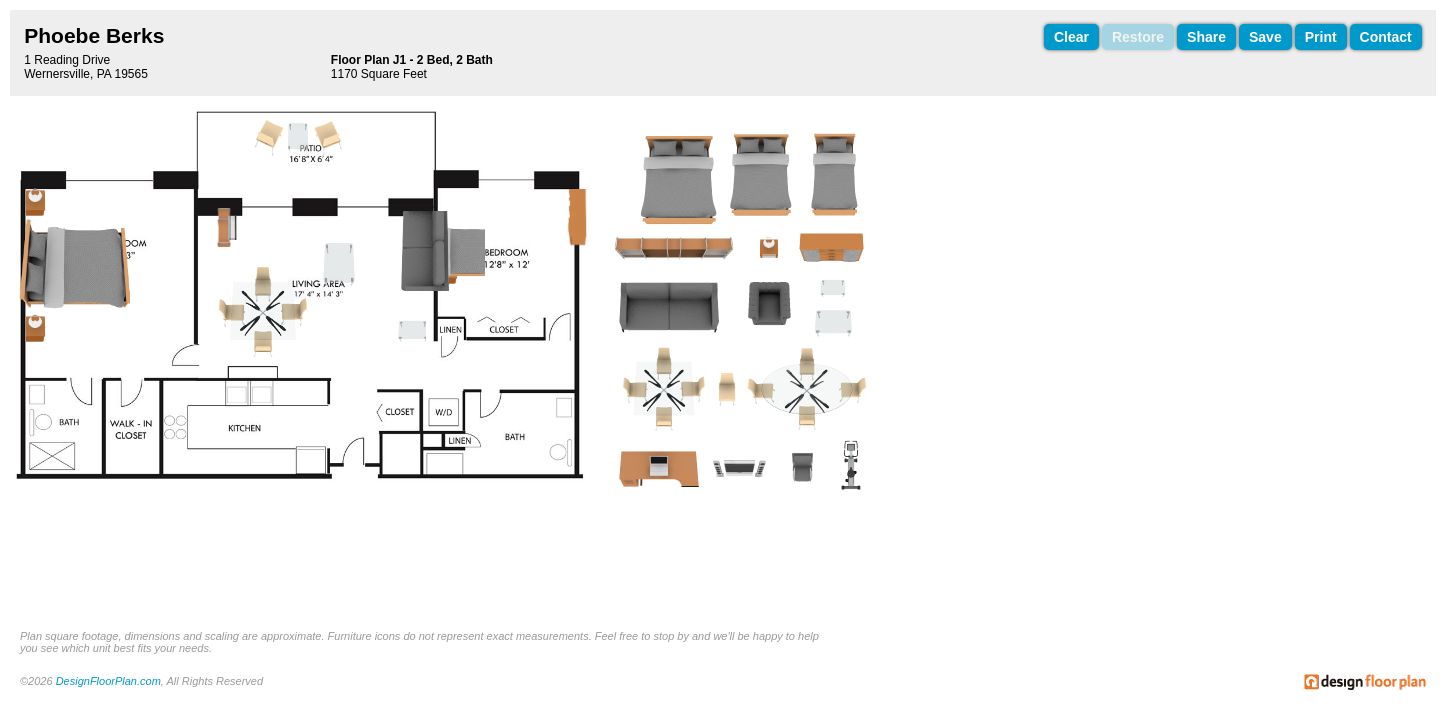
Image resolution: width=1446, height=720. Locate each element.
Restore (1138, 37)
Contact (1386, 37)
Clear (1071, 37)
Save (1265, 37)
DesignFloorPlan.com (108, 681)
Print (1321, 37)
